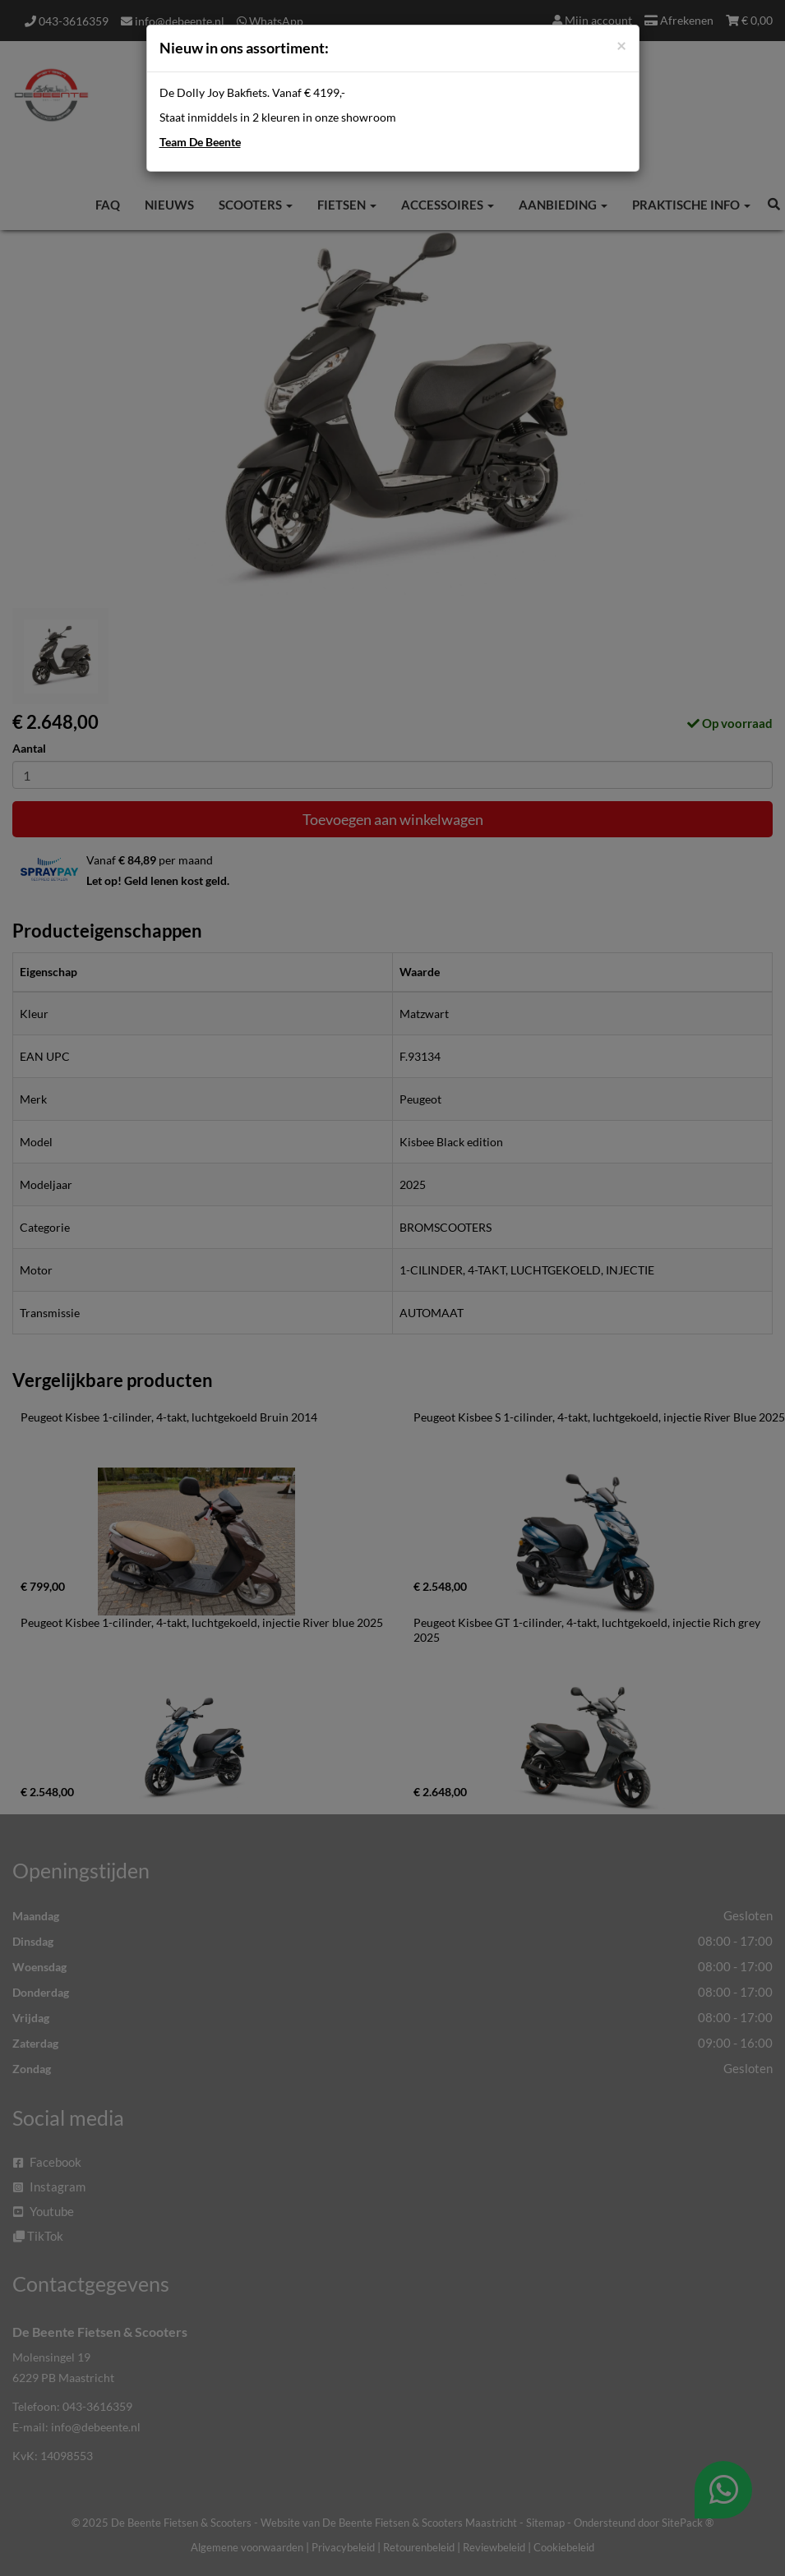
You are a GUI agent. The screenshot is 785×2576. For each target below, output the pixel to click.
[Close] (621, 44)
